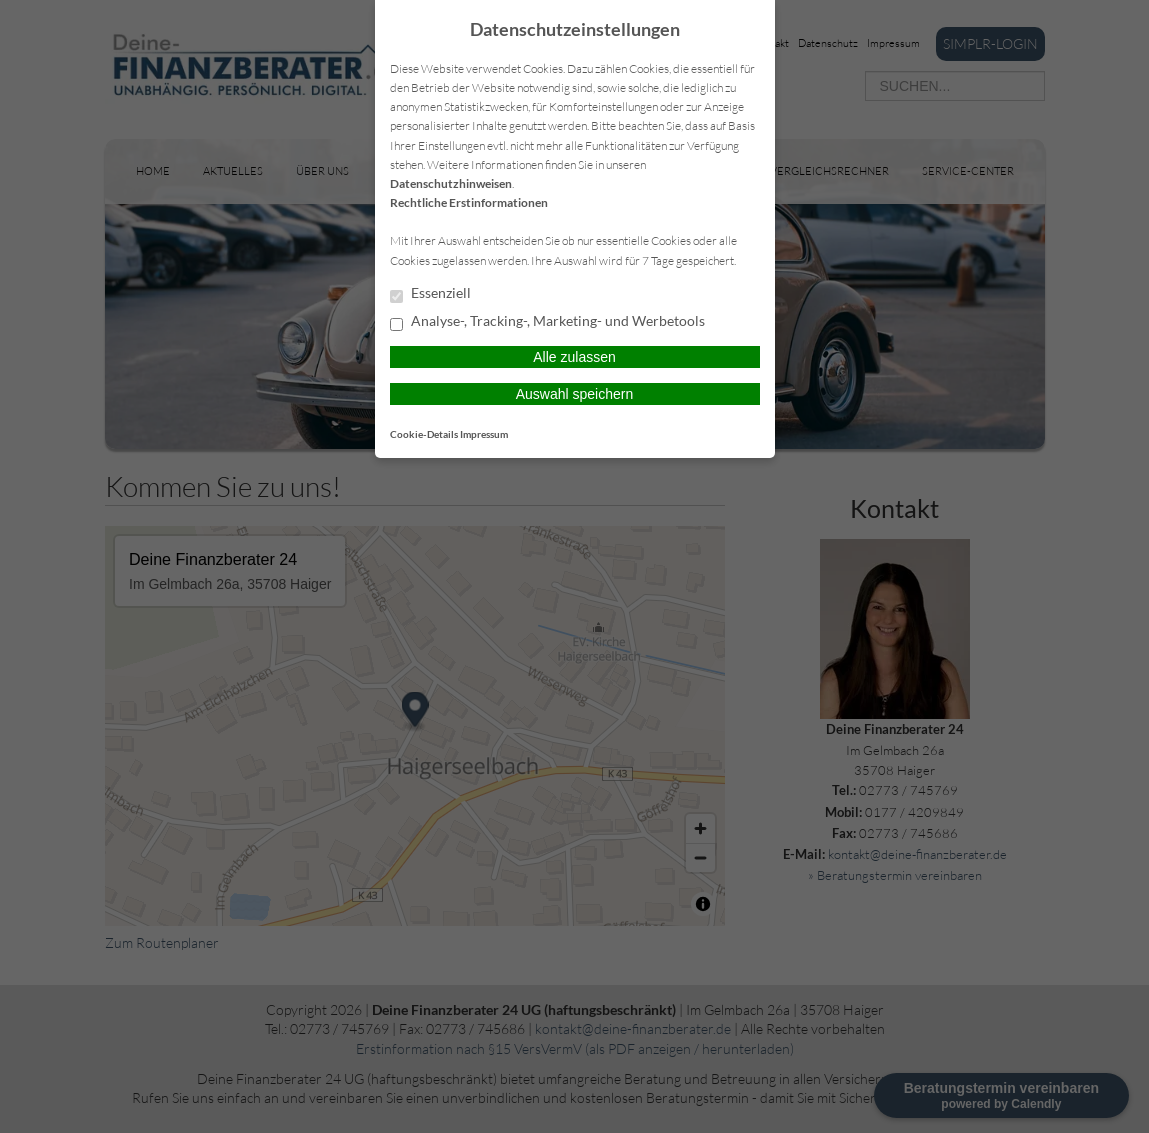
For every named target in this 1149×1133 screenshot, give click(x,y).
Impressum (484, 434)
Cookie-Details (424, 434)
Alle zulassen (574, 357)
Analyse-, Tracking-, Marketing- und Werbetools (547, 322)
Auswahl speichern (575, 394)
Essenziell (430, 294)
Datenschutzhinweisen (451, 183)
